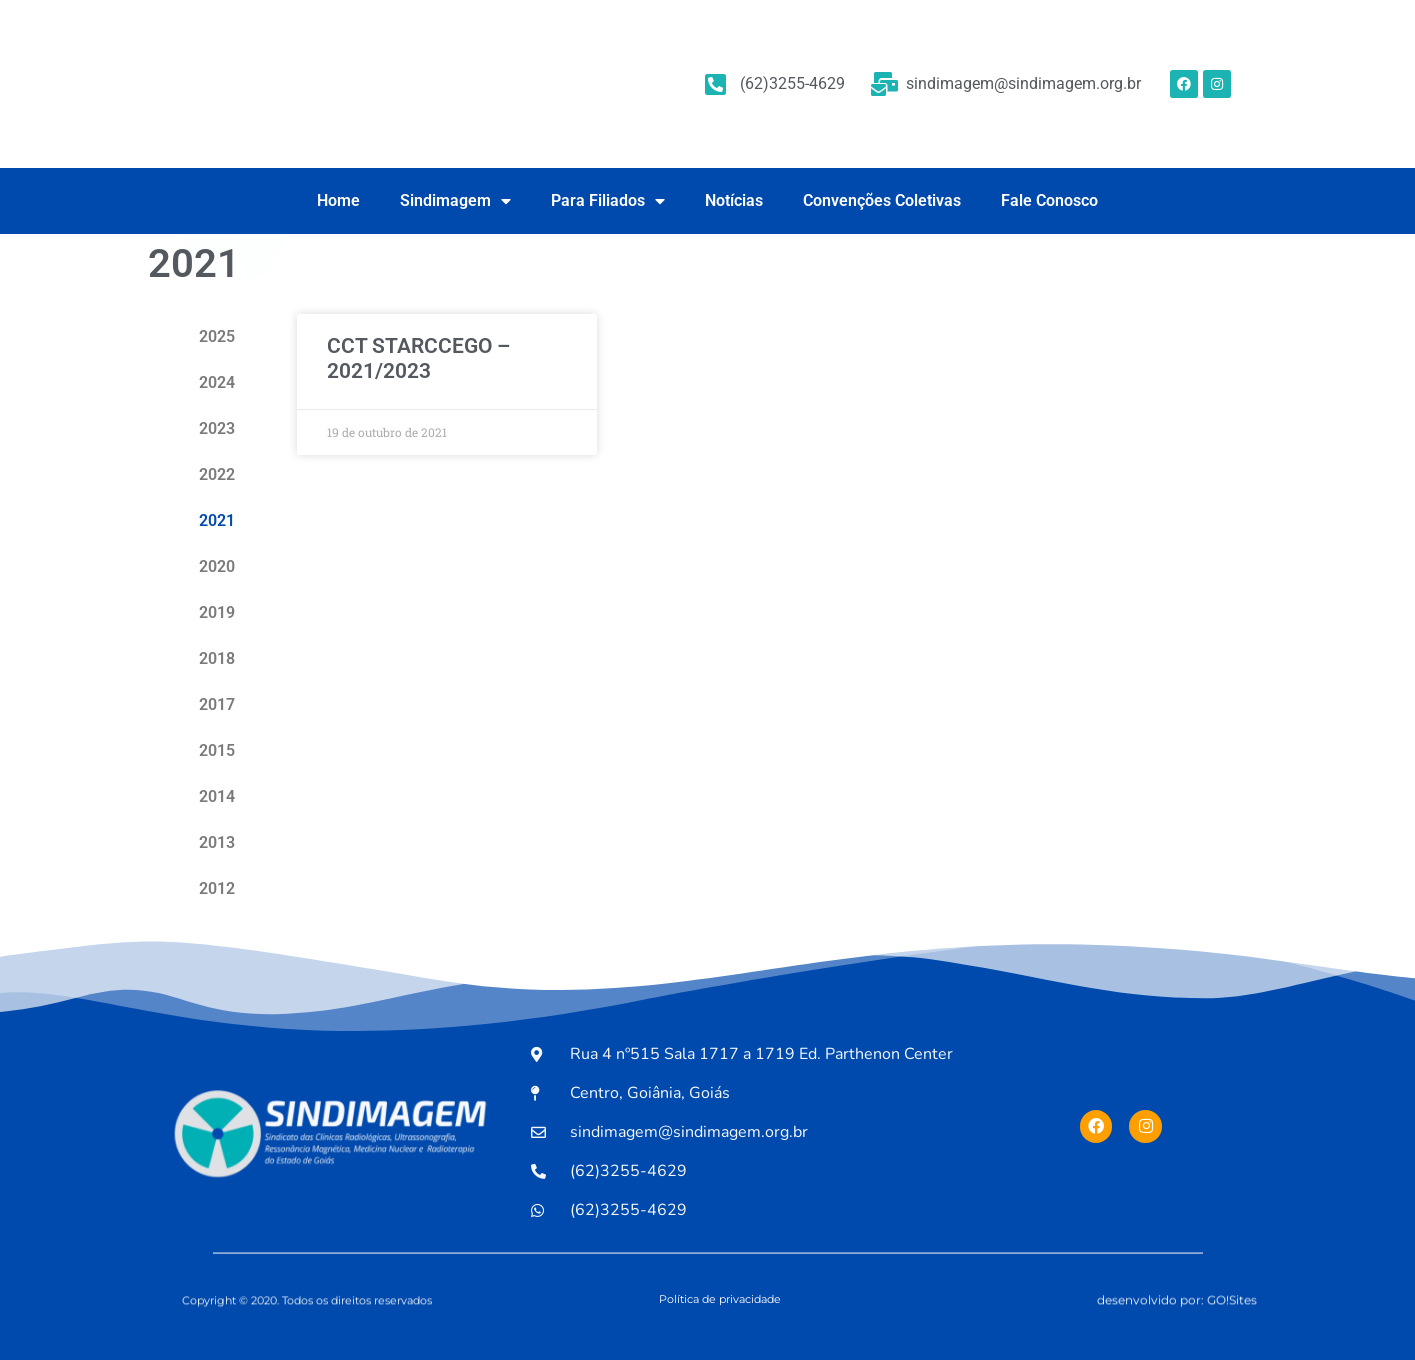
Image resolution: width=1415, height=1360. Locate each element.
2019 (217, 612)
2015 (217, 750)
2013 (217, 842)
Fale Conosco (1049, 200)
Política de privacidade (720, 1299)
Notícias (734, 200)
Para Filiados (608, 201)
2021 (217, 520)
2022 (217, 474)
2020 (217, 566)
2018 (217, 658)
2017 (217, 704)
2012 (217, 888)
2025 (217, 336)
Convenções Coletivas (882, 200)
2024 (217, 382)
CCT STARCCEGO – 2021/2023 (418, 358)
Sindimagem (455, 201)
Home (338, 200)
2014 (217, 796)
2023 (217, 428)
